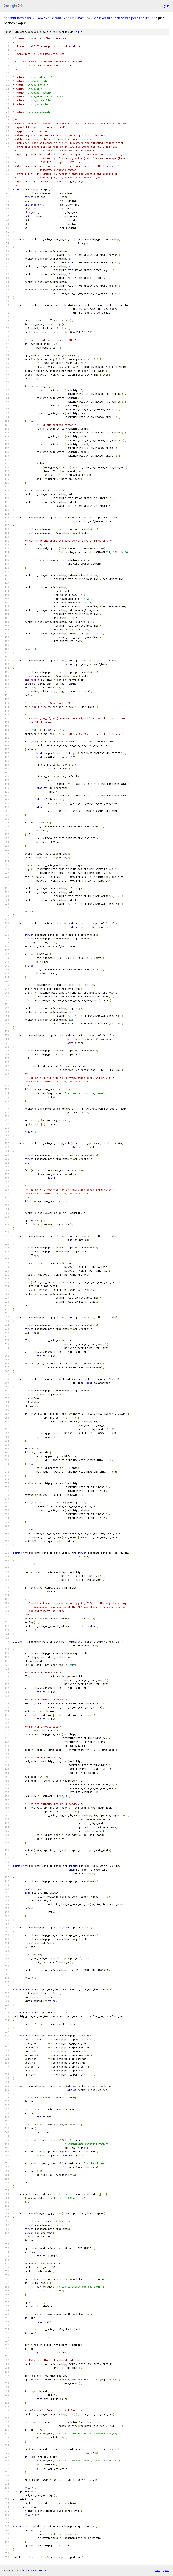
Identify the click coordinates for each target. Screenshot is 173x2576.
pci (133, 18)
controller (147, 18)
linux (30, 18)
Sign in (165, 6)
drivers (122, 18)
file (79, 31)
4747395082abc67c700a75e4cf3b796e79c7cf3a (74, 18)
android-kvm (14, 18)
